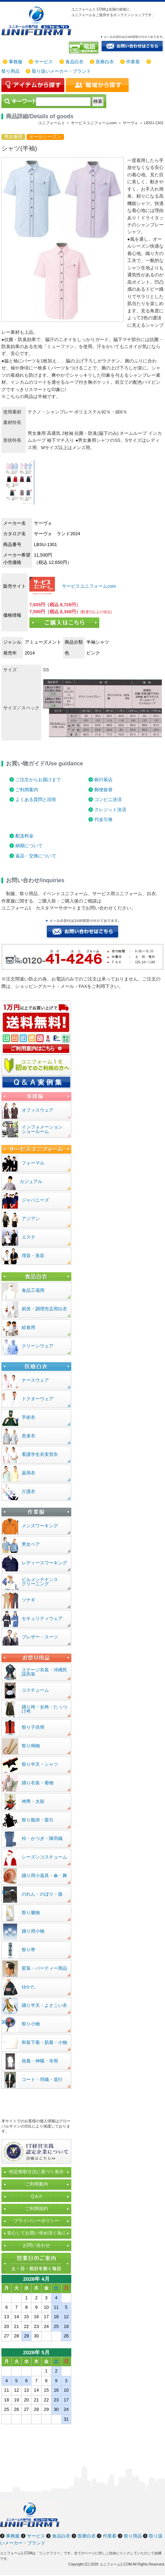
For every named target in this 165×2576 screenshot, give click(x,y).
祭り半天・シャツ (40, 1764)
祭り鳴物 (31, 1745)
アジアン (31, 1218)
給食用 (28, 1327)
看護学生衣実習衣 (40, 1454)
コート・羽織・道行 (42, 2079)
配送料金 (24, 835)
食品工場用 (33, 1290)
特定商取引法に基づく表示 (36, 2171)
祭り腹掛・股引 (37, 1820)
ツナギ (28, 1599)
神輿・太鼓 (33, 1801)
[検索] (63, 101)
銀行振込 (103, 779)
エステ (28, 1237)
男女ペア (31, 1544)
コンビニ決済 (108, 799)
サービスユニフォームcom (88, 586)
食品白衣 (74, 61)
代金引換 (103, 819)
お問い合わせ (36, 2245)
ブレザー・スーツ (40, 1637)
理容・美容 (33, 1255)
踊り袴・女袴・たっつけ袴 (44, 1709)
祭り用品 (10, 71)
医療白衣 (105, 61)
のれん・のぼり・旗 (42, 1894)
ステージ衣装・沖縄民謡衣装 (44, 1672)
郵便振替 (103, 789)
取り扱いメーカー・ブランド (61, 71)
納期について (29, 845)
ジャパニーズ (35, 1200)
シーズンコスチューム (44, 1857)
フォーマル (33, 1163)
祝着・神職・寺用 (40, 2061)
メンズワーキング (40, 1525)
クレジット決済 (110, 809)
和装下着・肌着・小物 (44, 2042)
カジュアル (31, 1181)
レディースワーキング (44, 1562)
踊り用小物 (33, 1931)
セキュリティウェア (42, 1618)
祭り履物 (31, 1912)
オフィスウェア (37, 1110)
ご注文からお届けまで (38, 779)
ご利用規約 (36, 2208)
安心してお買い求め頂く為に (36, 2233)
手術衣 (28, 1417)
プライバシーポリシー (36, 2220)
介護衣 (28, 1491)
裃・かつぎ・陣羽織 (42, 1838)
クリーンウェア (37, 1346)
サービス (44, 61)
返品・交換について (35, 855)
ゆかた (28, 1986)
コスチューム (35, 1690)
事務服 (15, 61)
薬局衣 (28, 1472)
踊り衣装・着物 (37, 1782)
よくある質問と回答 (35, 799)
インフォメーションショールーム (42, 1129)
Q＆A (36, 2196)
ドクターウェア (37, 1398)
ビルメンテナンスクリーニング (40, 1582)
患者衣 (28, 1435)
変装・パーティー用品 (44, 1968)
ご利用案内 (26, 789)
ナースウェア (35, 1380)
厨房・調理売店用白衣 (44, 1308)
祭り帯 (28, 1949)
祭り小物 (31, 2023)
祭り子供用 (33, 1727)
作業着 (133, 61)
